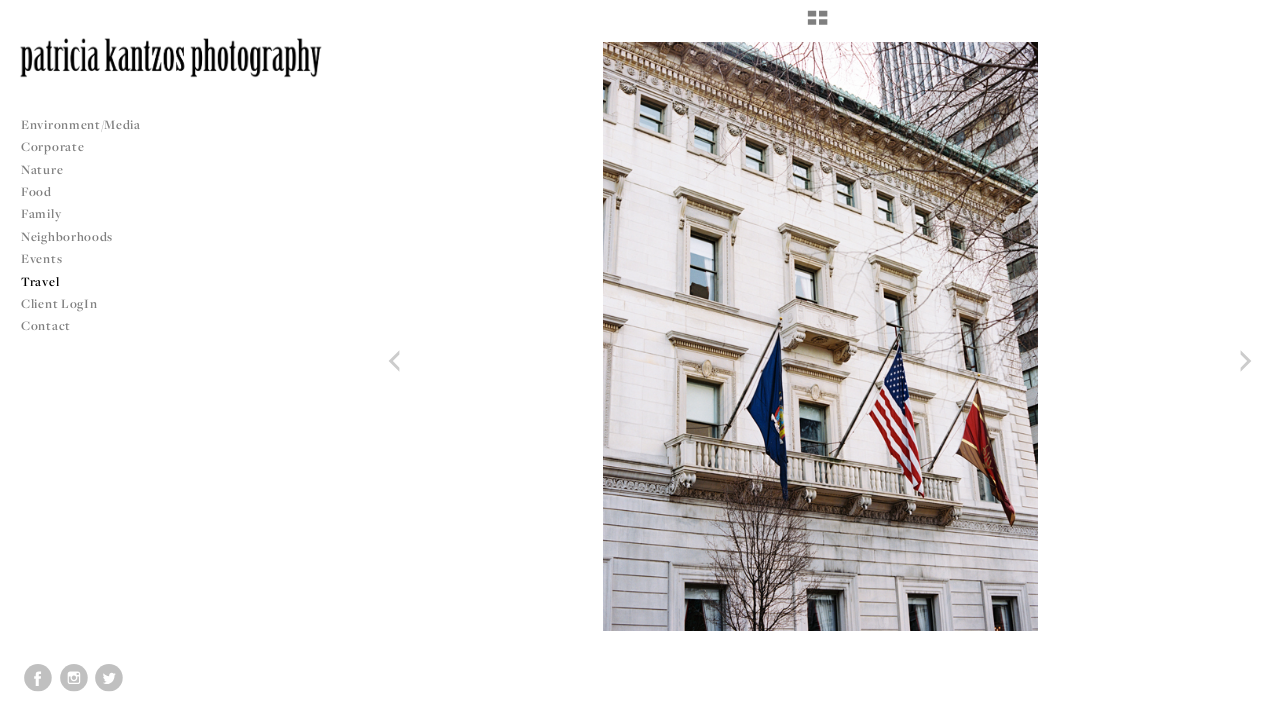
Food (36, 191)
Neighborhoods (75, 236)
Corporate (52, 146)
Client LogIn (59, 303)
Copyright (1239, 702)
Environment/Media (81, 124)
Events (49, 258)
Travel (40, 281)
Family (41, 213)
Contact (46, 325)
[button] (817, 25)
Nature (42, 169)
